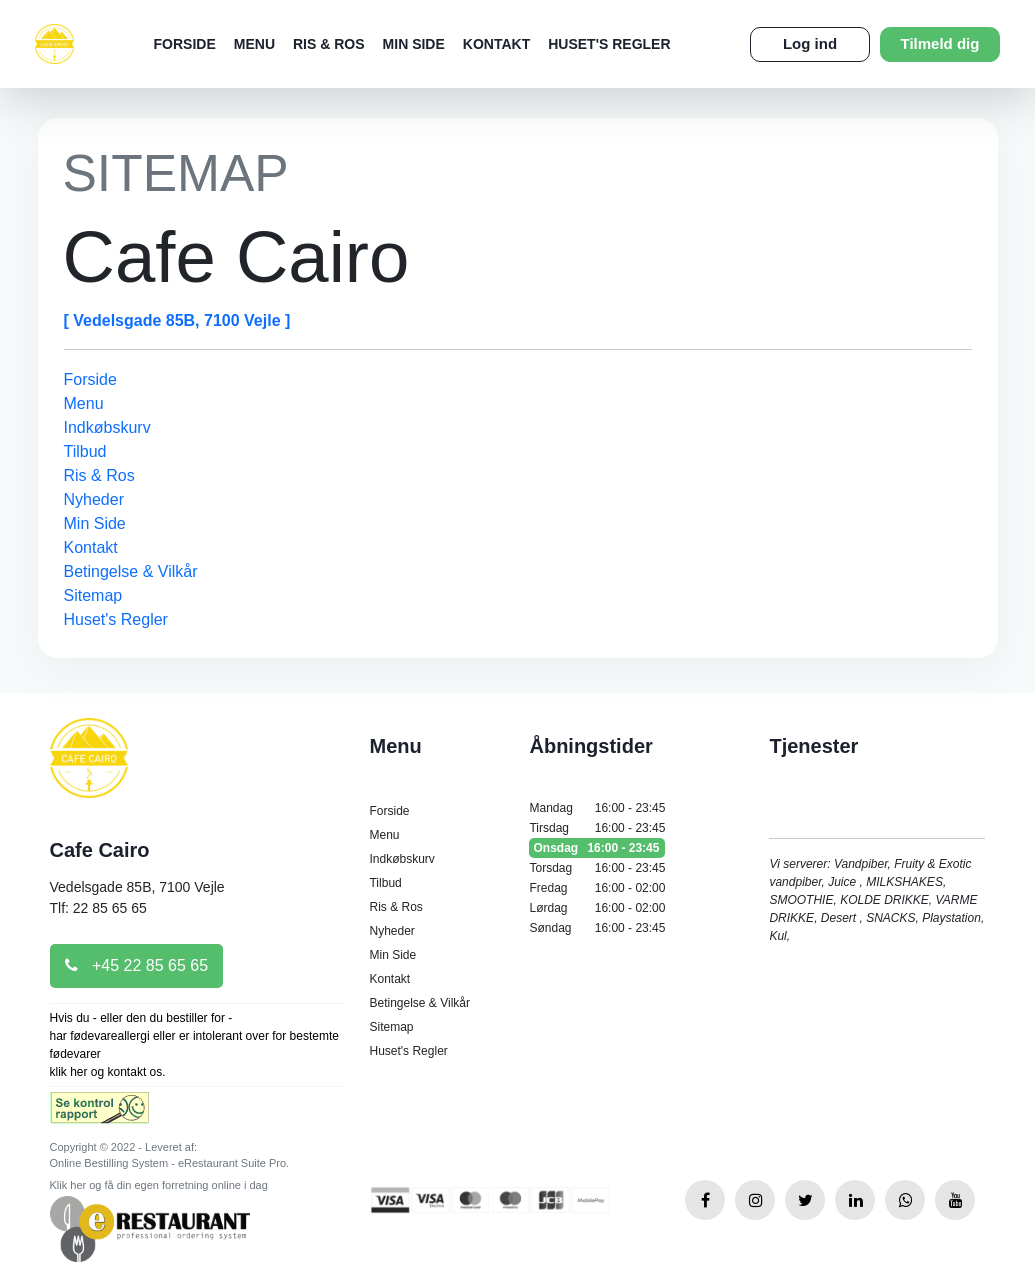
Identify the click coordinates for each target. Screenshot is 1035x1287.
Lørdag (597, 908)
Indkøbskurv (107, 427)
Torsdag (597, 868)
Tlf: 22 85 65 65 (98, 908)
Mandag (597, 808)
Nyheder (94, 499)
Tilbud (85, 451)
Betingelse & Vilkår (131, 571)
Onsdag (597, 848)
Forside (185, 44)
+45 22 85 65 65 (137, 965)
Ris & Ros (329, 44)
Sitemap (93, 595)
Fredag (597, 888)
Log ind (810, 43)
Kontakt (496, 44)
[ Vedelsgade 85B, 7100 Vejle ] (177, 320)
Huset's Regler (609, 44)
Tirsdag (597, 828)
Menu (254, 44)
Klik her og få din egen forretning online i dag (159, 1185)
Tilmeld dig (940, 43)
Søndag (597, 928)
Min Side (414, 44)
